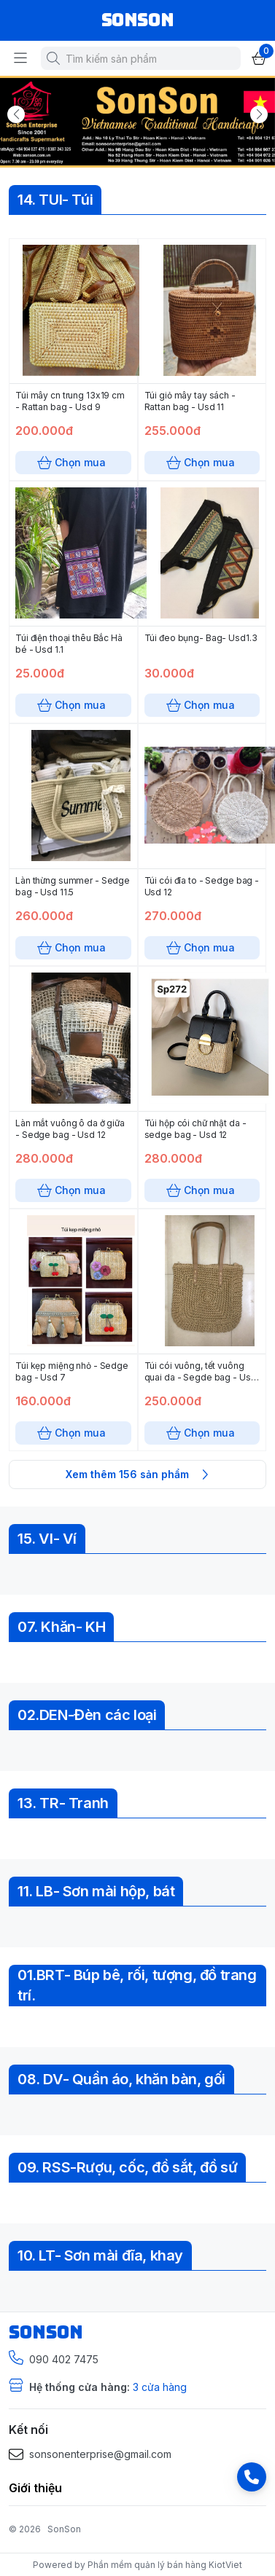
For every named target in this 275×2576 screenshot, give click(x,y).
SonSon (64, 2529)
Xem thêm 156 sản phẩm (137, 1474)
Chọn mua (73, 462)
